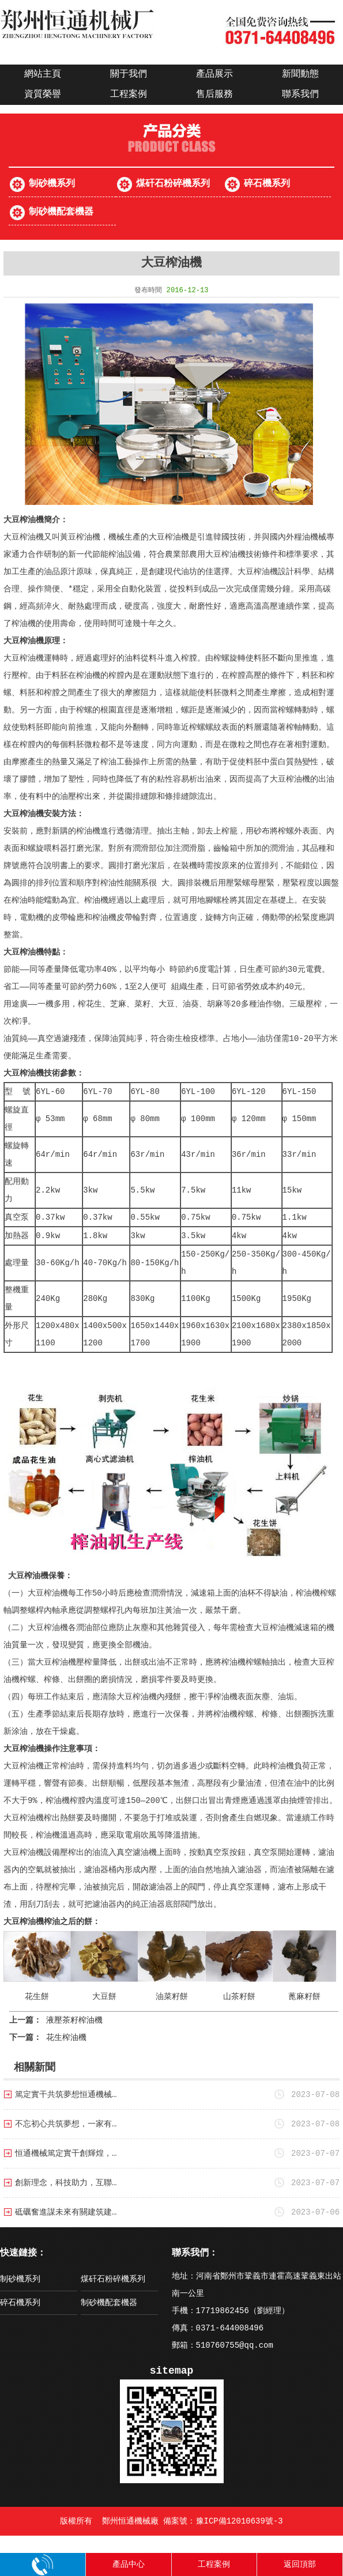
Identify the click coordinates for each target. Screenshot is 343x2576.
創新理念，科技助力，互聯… (65, 2182)
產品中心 (128, 2564)
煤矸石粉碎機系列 (173, 184)
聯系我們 (300, 94)
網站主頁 (42, 74)
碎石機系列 (267, 184)
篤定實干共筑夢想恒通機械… (65, 2094)
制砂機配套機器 (61, 212)
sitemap (172, 2371)
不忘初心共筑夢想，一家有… (65, 2124)
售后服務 (214, 94)
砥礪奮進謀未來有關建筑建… (65, 2212)
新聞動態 (300, 74)
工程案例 (128, 94)
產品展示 (214, 74)
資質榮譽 (42, 94)
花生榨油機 (66, 2037)
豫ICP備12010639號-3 (239, 2521)
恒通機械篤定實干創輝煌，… (65, 2153)
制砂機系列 (52, 184)
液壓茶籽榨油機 (74, 2020)
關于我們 (128, 74)
